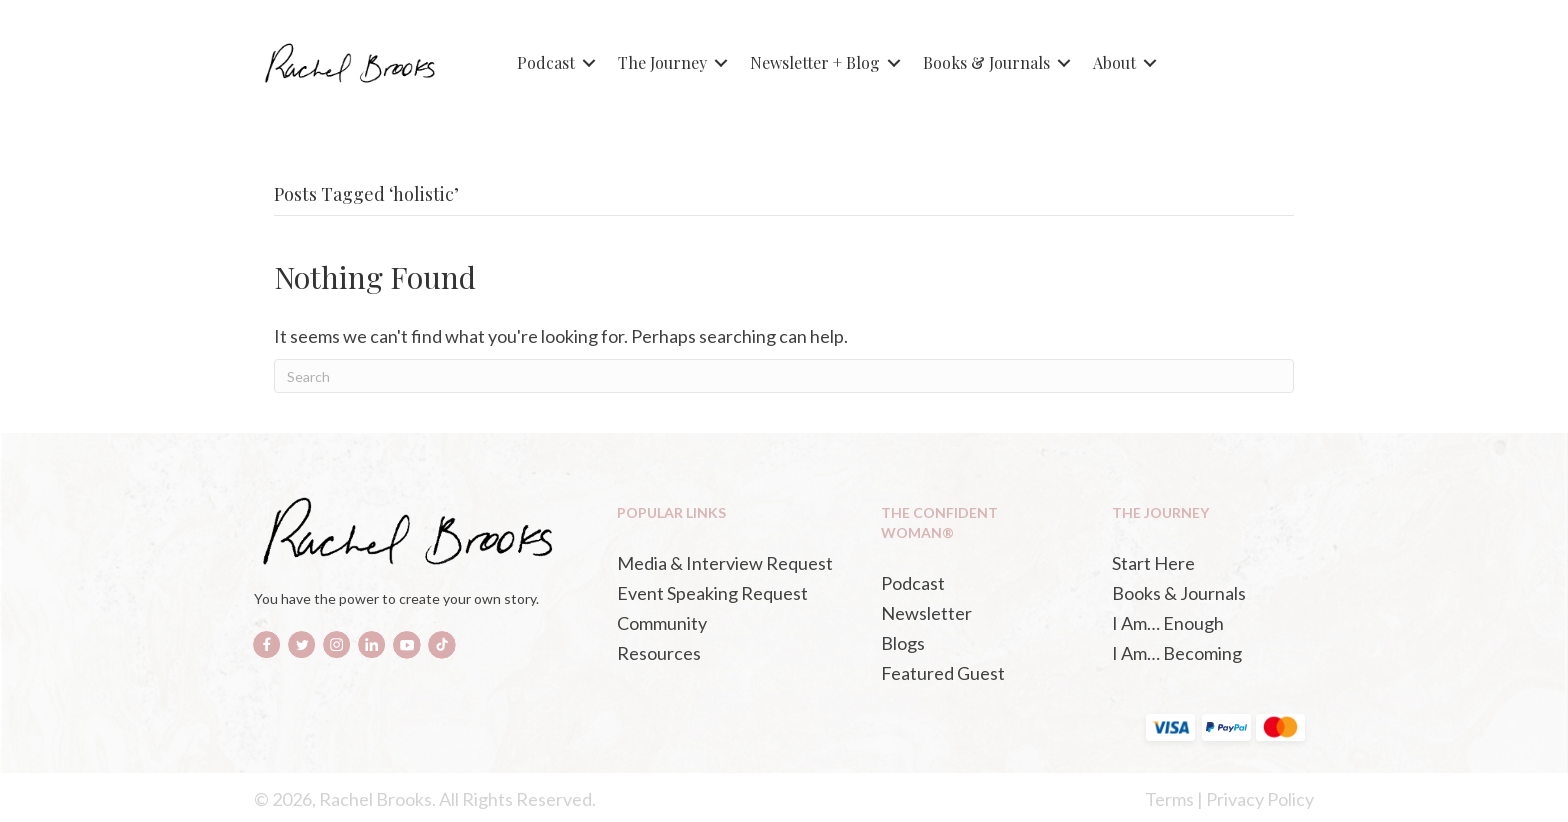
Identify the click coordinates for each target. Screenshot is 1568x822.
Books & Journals (986, 62)
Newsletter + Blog (815, 62)
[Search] (784, 376)
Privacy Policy (1260, 799)
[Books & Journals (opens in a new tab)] (1207, 593)
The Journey (662, 62)
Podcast (546, 62)
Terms (1169, 799)
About (1114, 62)
